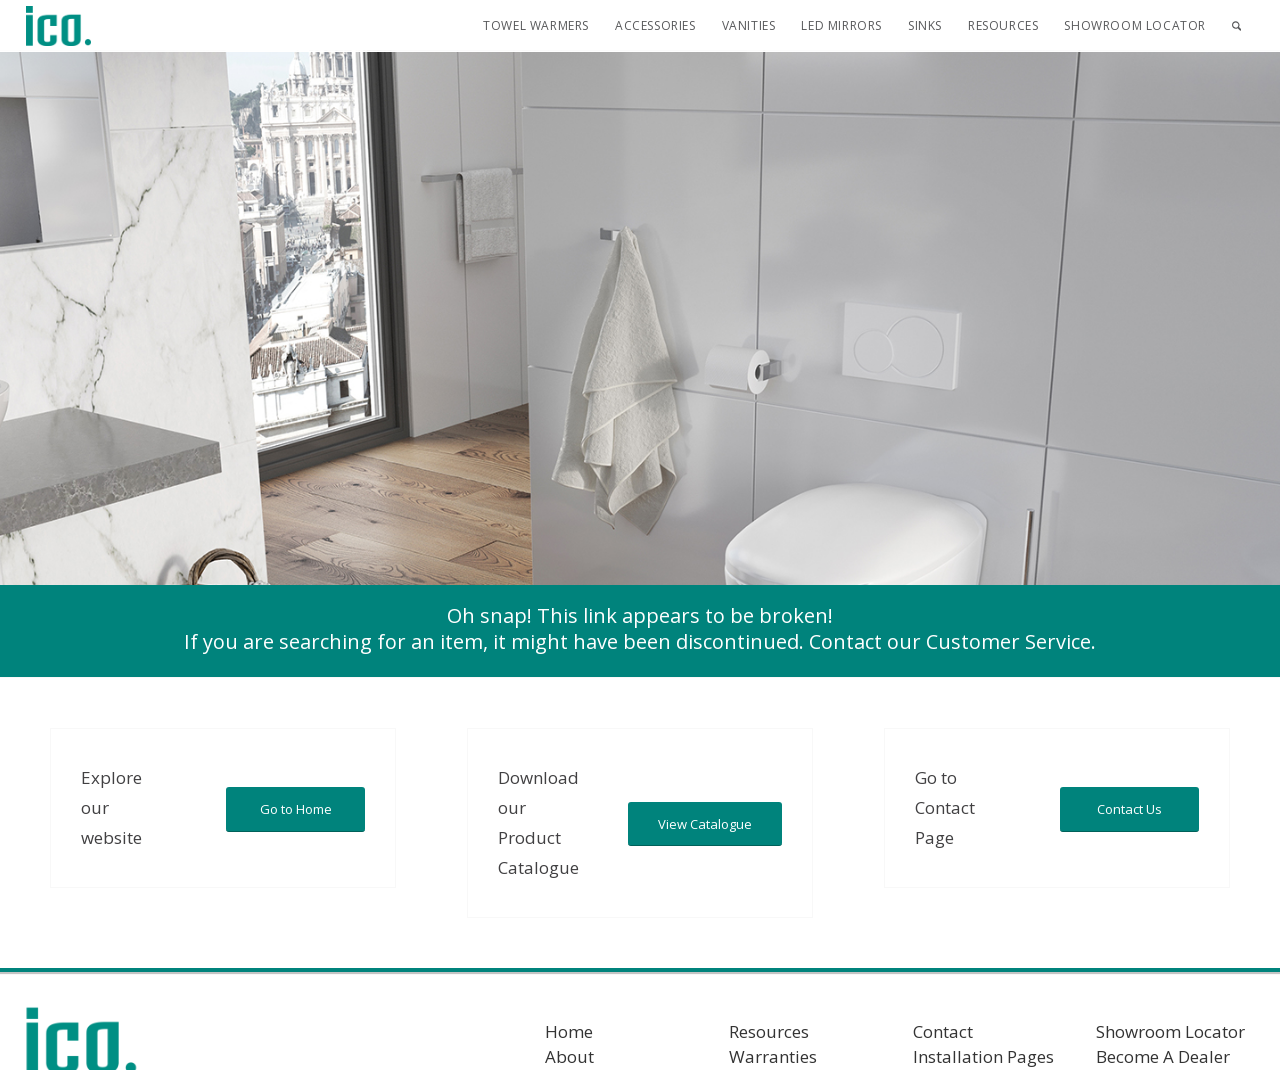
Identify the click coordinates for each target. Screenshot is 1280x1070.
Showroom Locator (1170, 1031)
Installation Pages (983, 1056)
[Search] (1236, 26)
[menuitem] (536, 26)
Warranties (773, 1056)
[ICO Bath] (59, 26)
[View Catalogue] (705, 824)
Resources (769, 1031)
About (569, 1056)
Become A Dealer (1163, 1056)
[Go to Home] (295, 809)
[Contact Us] (1129, 809)
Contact (943, 1031)
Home (569, 1031)
